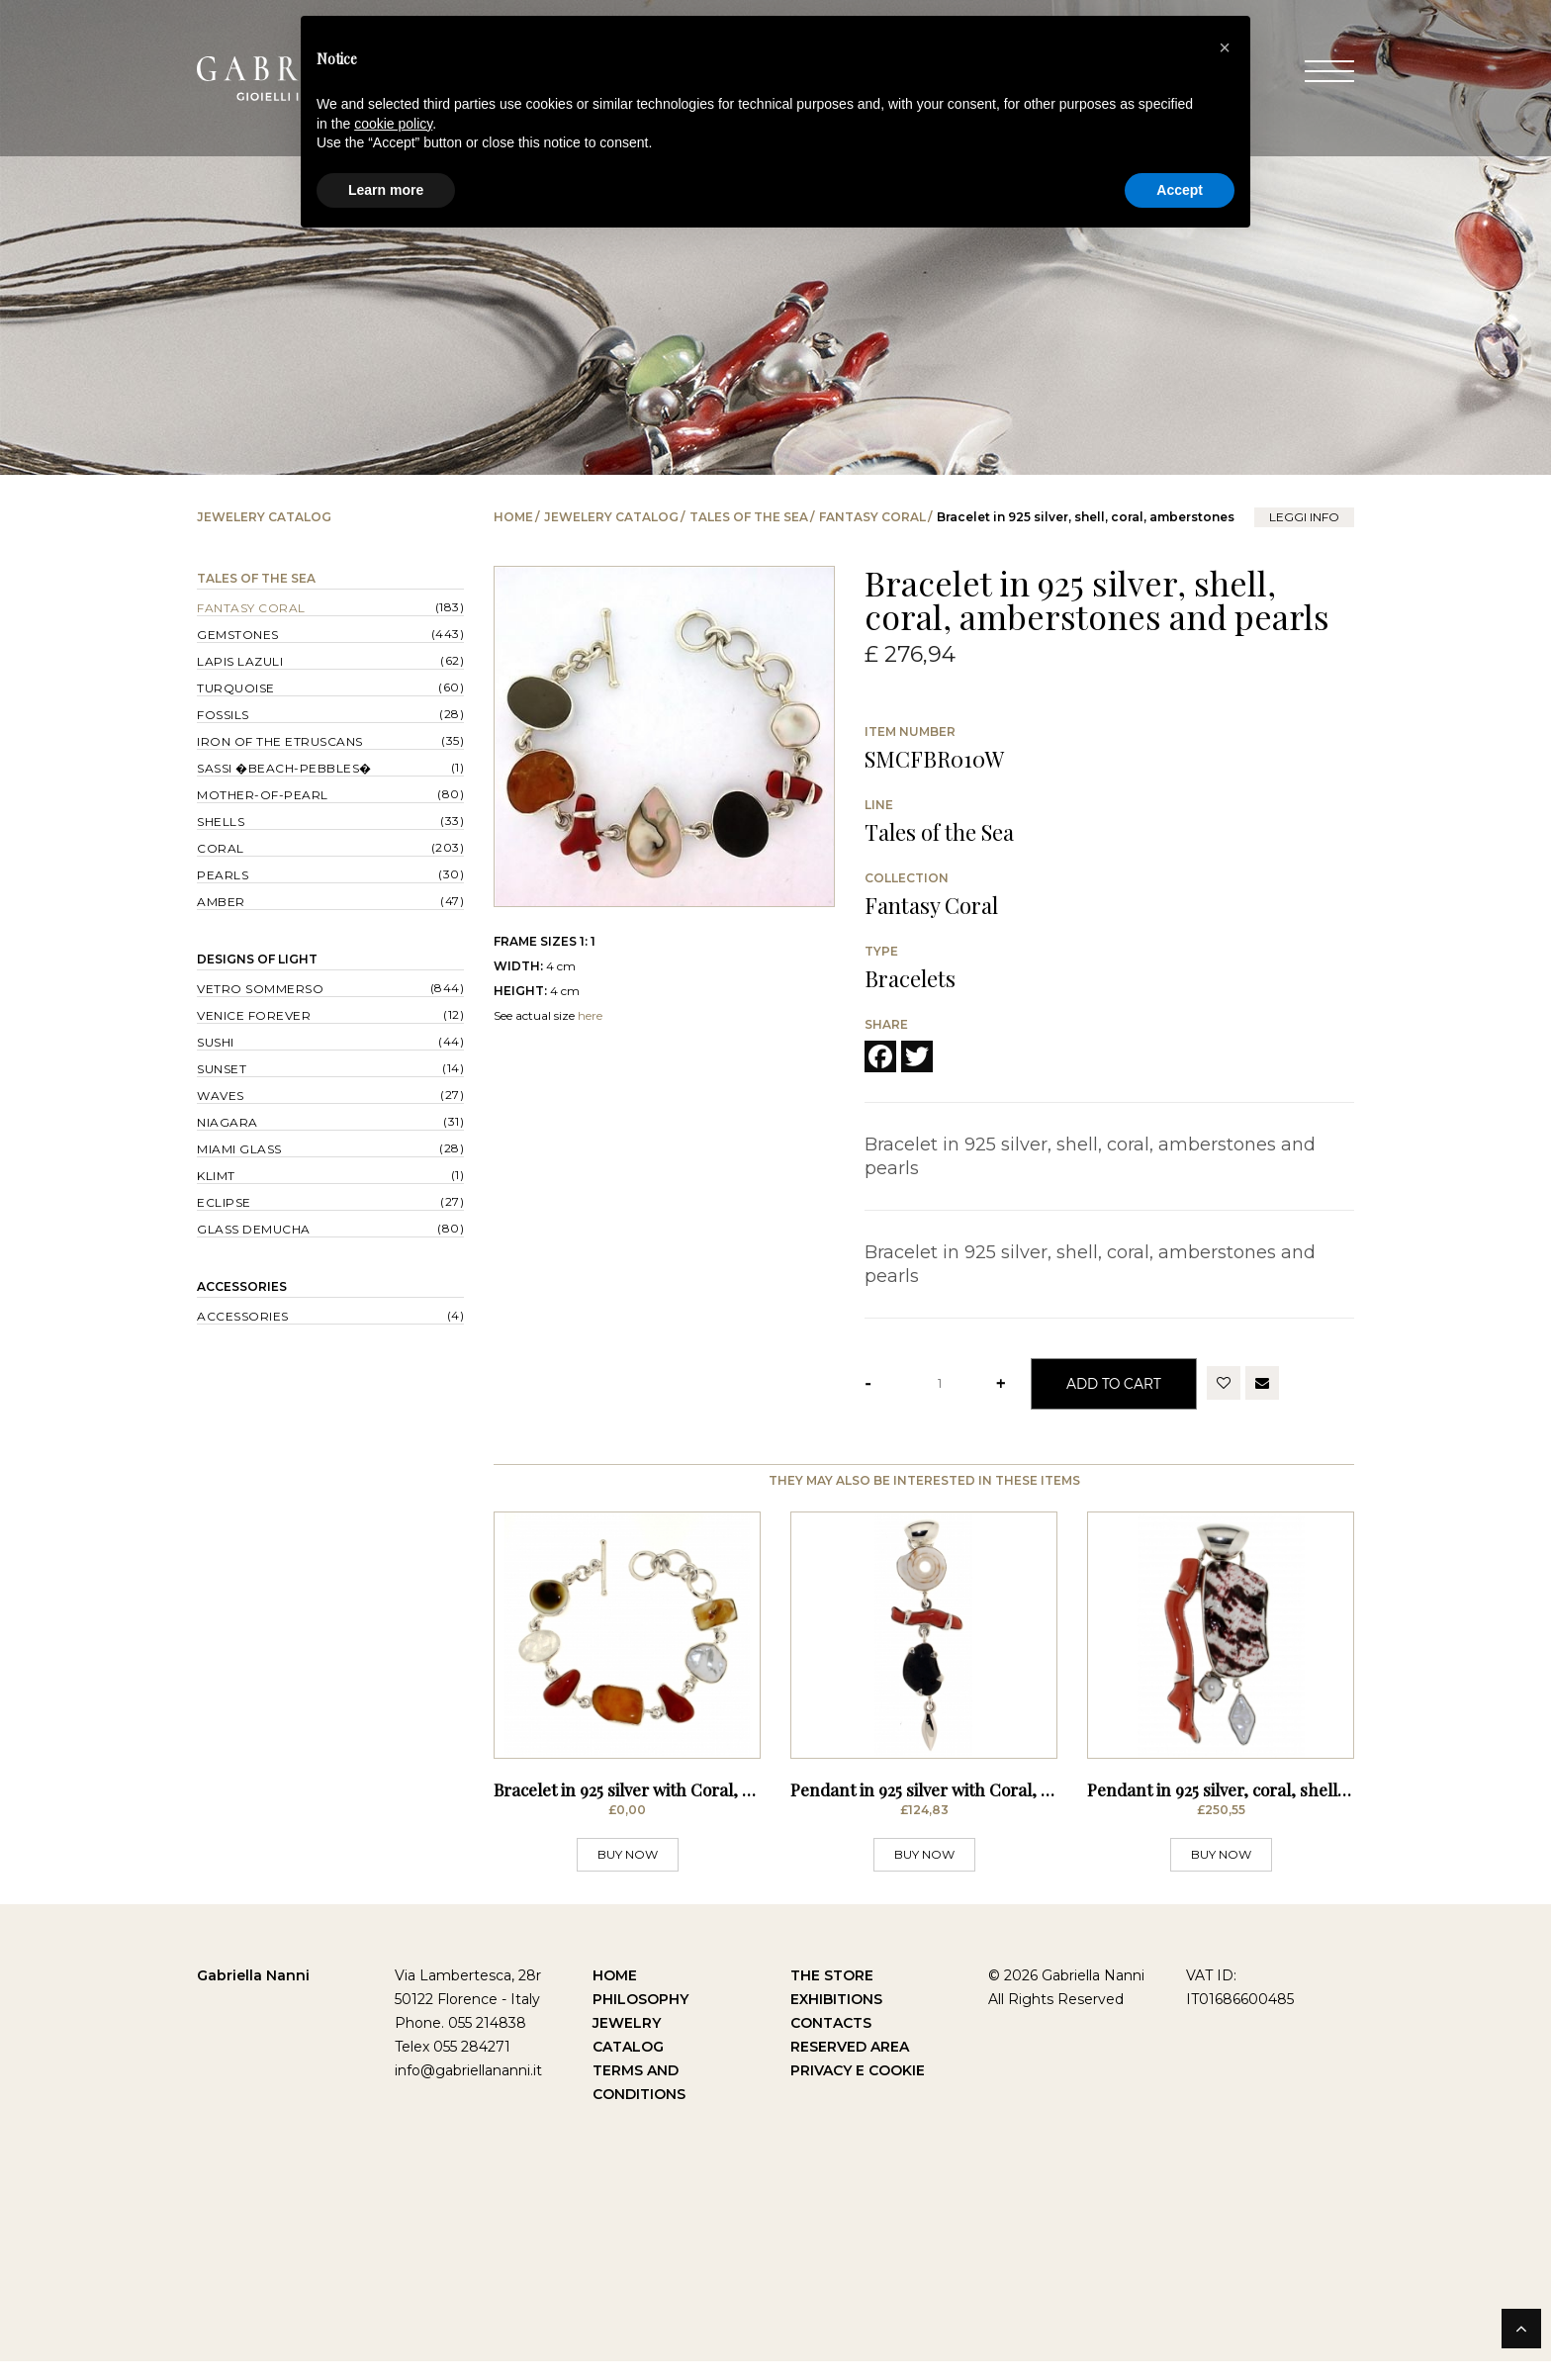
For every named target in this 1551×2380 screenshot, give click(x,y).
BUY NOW (627, 1873)
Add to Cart (1113, 1383)
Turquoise (236, 688)
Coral (220, 848)
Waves (220, 1095)
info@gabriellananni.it (468, 2089)
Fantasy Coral (872, 516)
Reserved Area (849, 2065)
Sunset (221, 1068)
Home (513, 516)
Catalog (628, 2065)
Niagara (227, 1122)
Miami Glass (239, 1149)
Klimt (216, 1175)
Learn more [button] (385, 190)
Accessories (242, 1286)
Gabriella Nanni (253, 1994)
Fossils (223, 714)
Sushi (215, 1042)
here (590, 1015)
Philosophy (640, 2018)
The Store (831, 1994)
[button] (1224, 47)
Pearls (222, 875)
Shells (220, 821)
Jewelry (627, 2042)
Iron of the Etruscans (280, 741)
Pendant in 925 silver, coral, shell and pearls (1255, 1809)
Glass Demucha (254, 1229)
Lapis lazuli (240, 661)
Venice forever (254, 1015)
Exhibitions (836, 2018)
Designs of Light (257, 959)
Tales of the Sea (748, 516)
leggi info (1304, 516)
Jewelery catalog (611, 516)
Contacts (830, 2042)
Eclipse (224, 1202)
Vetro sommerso (260, 988)
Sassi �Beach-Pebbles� (284, 768)
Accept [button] (1179, 190)
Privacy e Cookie (857, 2089)
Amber (221, 901)
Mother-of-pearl (262, 794)
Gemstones (238, 634)
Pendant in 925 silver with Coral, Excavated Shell (975, 1809)
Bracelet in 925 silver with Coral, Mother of (656, 1809)
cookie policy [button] (393, 124)
